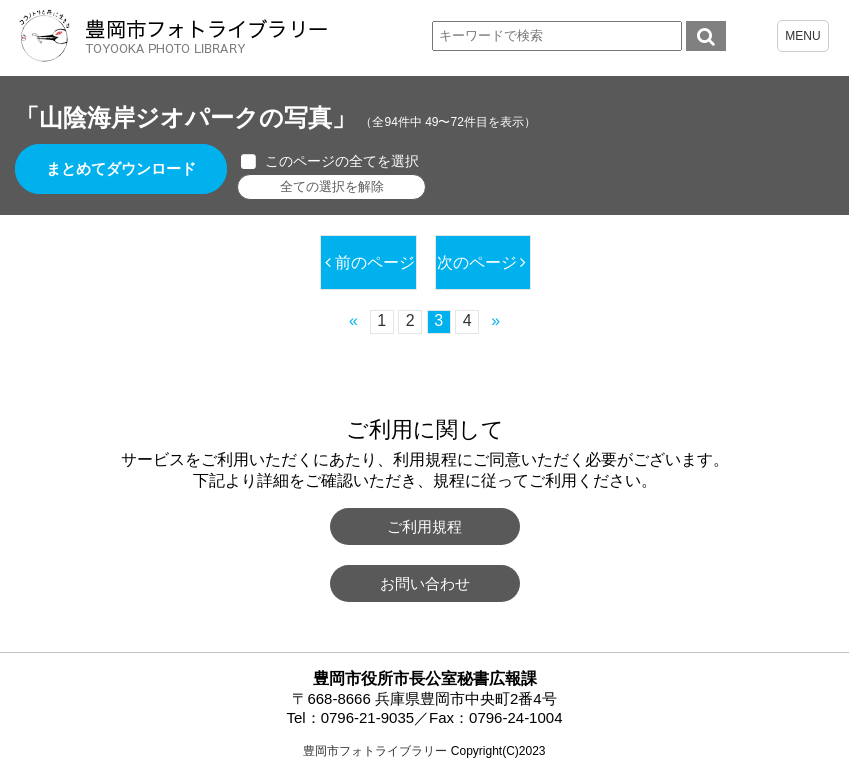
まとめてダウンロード (122, 169)
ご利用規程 (424, 526)
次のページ (477, 262)
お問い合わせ (425, 583)
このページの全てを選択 (343, 161)
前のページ (375, 262)
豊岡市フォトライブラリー (375, 751)
